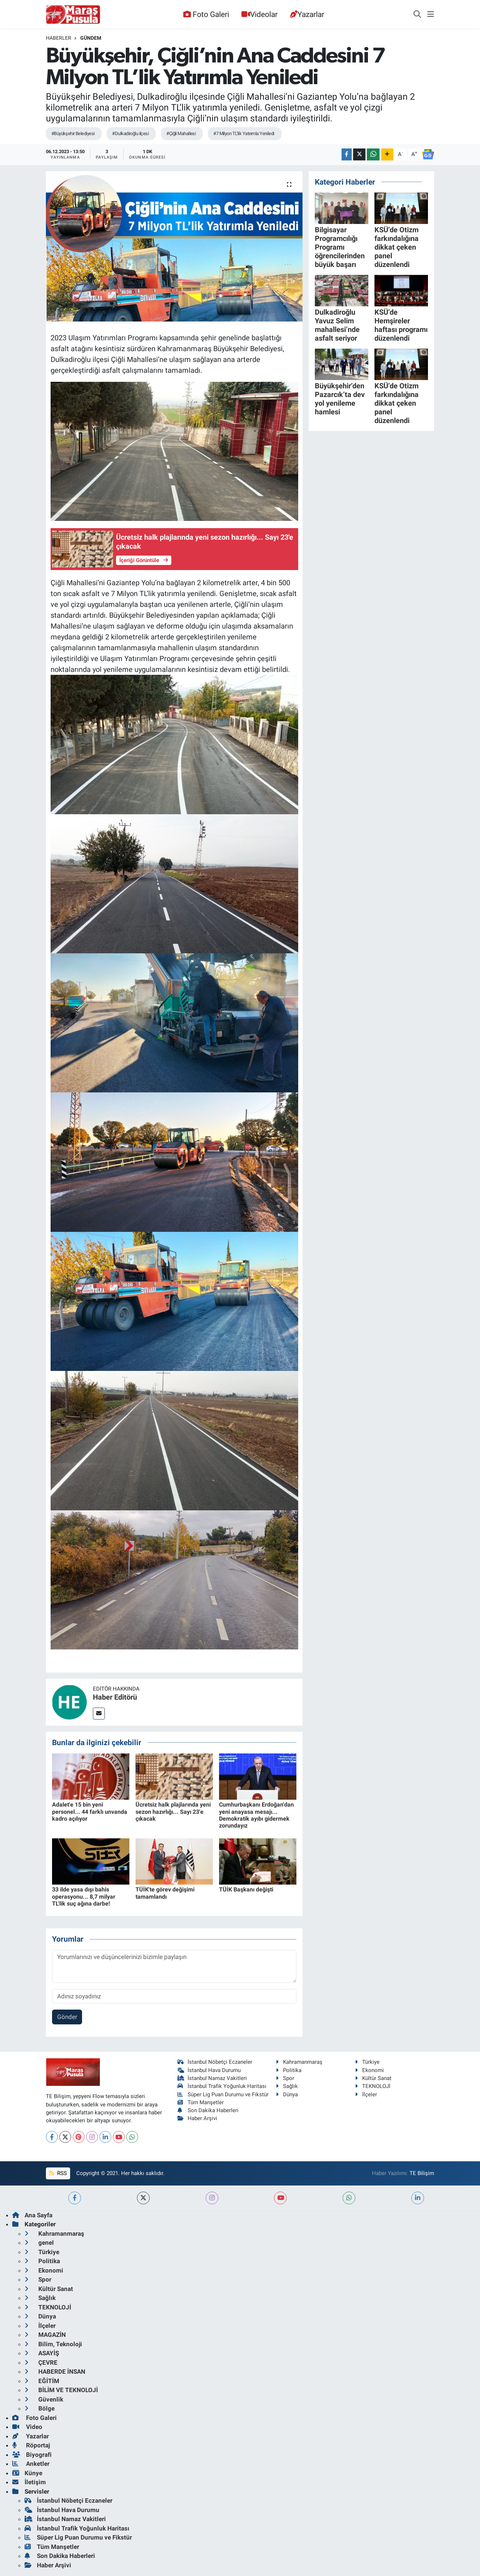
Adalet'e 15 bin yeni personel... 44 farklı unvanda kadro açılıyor (89, 1811)
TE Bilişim (422, 2173)
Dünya (287, 2094)
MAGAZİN (45, 2334)
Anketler (31, 2463)
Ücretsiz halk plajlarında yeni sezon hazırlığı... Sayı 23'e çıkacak (173, 1811)
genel (39, 2242)
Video (27, 2426)
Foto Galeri (206, 14)
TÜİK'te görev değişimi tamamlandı (165, 1893)
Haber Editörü (115, 1697)
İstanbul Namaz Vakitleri (212, 2078)
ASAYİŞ (42, 2353)
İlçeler (366, 2094)
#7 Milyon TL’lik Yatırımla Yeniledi (243, 133)
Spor (285, 2078)
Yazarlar (307, 14)
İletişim (29, 2482)
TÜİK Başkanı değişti (246, 1889)
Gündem (90, 38)
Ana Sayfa (32, 2215)
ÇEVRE (41, 2362)
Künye (27, 2473)
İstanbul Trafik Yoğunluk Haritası (222, 2086)
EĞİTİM (42, 2381)
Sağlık (287, 2086)
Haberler (58, 38)
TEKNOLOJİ (372, 2086)
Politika (288, 2070)
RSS (58, 2173)
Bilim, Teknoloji (53, 2344)
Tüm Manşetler (200, 2102)
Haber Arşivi (197, 2118)
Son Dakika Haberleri (208, 2110)
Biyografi (32, 2454)
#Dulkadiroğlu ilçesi (130, 133)
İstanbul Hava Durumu (209, 2070)
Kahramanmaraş (299, 2062)
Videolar (259, 14)
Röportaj (31, 2445)
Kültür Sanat (373, 2078)
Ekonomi (369, 2070)
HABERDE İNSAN (55, 2371)
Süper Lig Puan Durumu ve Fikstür (223, 2094)
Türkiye (367, 2062)
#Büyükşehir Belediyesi (73, 133)
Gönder (67, 2016)
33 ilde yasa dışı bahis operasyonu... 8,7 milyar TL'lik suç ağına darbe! (83, 1896)
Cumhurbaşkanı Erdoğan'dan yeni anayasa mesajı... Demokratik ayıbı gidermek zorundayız (256, 1815)
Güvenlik (44, 2399)
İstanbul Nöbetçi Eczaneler (215, 2062)
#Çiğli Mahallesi (181, 133)
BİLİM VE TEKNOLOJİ (61, 2390)
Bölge (40, 2408)
